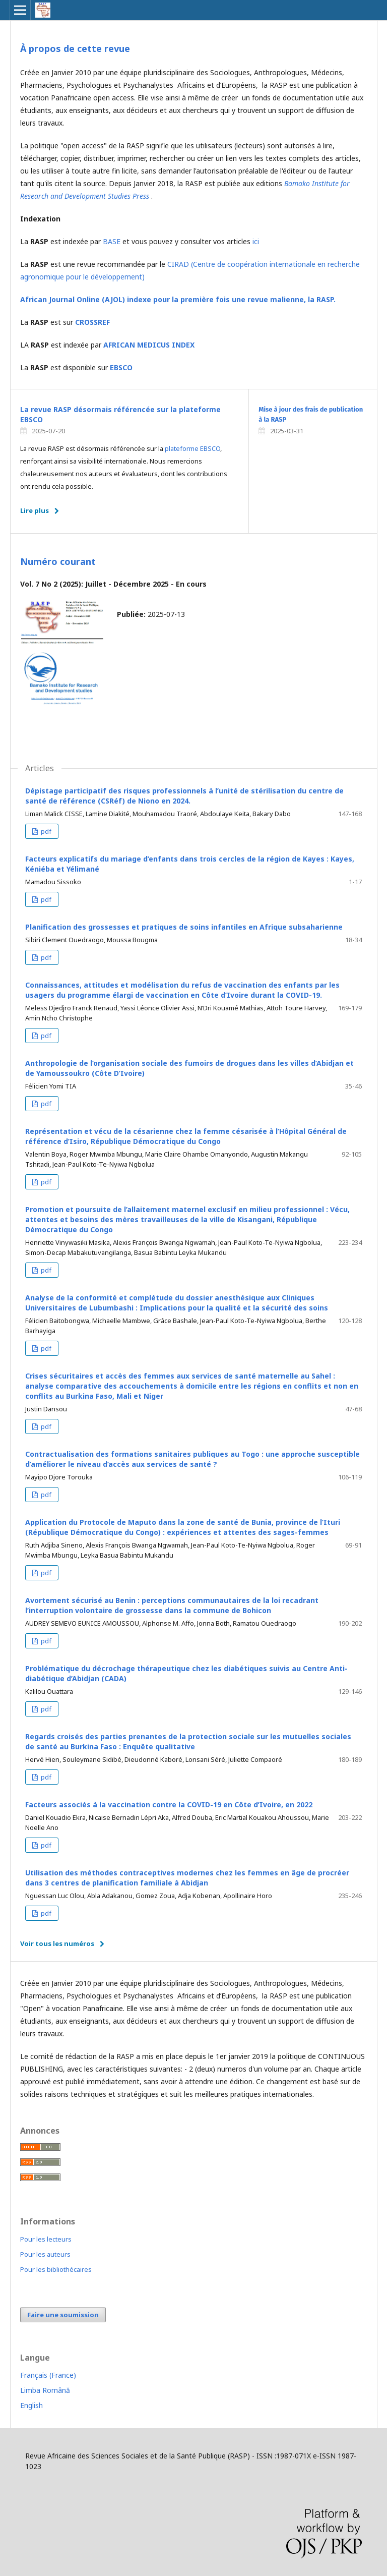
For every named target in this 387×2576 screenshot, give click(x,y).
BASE (111, 241)
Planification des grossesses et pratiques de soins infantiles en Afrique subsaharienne (184, 927)
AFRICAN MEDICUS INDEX (149, 345)
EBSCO (121, 367)
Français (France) (48, 2375)
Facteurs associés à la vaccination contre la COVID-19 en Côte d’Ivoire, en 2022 (168, 1804)
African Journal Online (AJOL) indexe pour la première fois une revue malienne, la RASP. (178, 299)
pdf (45, 831)
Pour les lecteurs (46, 2239)
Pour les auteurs (45, 2254)
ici (255, 241)
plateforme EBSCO (192, 448)
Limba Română (45, 2390)
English (31, 2405)
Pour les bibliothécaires (56, 2269)
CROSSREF (93, 322)
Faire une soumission (63, 2314)
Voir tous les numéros (57, 1943)
